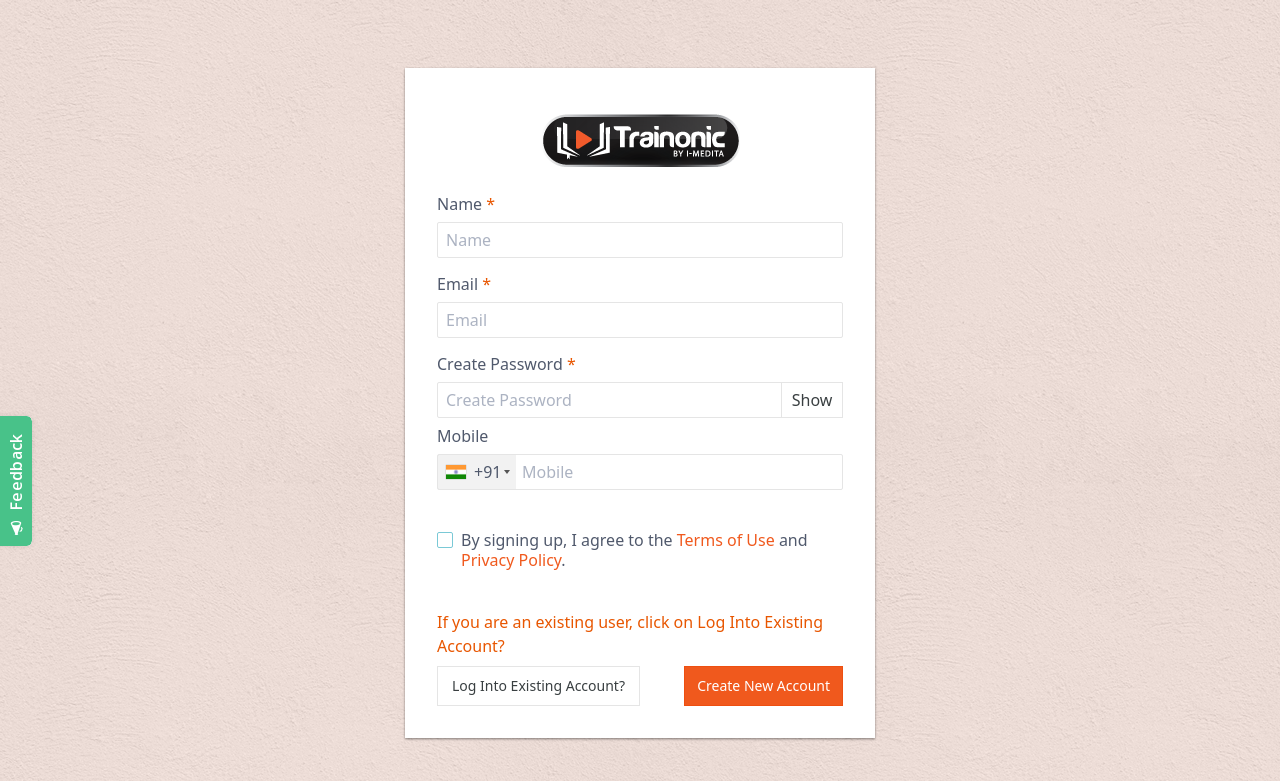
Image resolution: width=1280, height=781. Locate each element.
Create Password (506, 364)
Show (812, 400)
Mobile (462, 436)
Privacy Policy (511, 560)
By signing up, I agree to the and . (622, 550)
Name (466, 204)
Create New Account (763, 685)
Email (464, 284)
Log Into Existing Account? (538, 685)
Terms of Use (726, 540)
